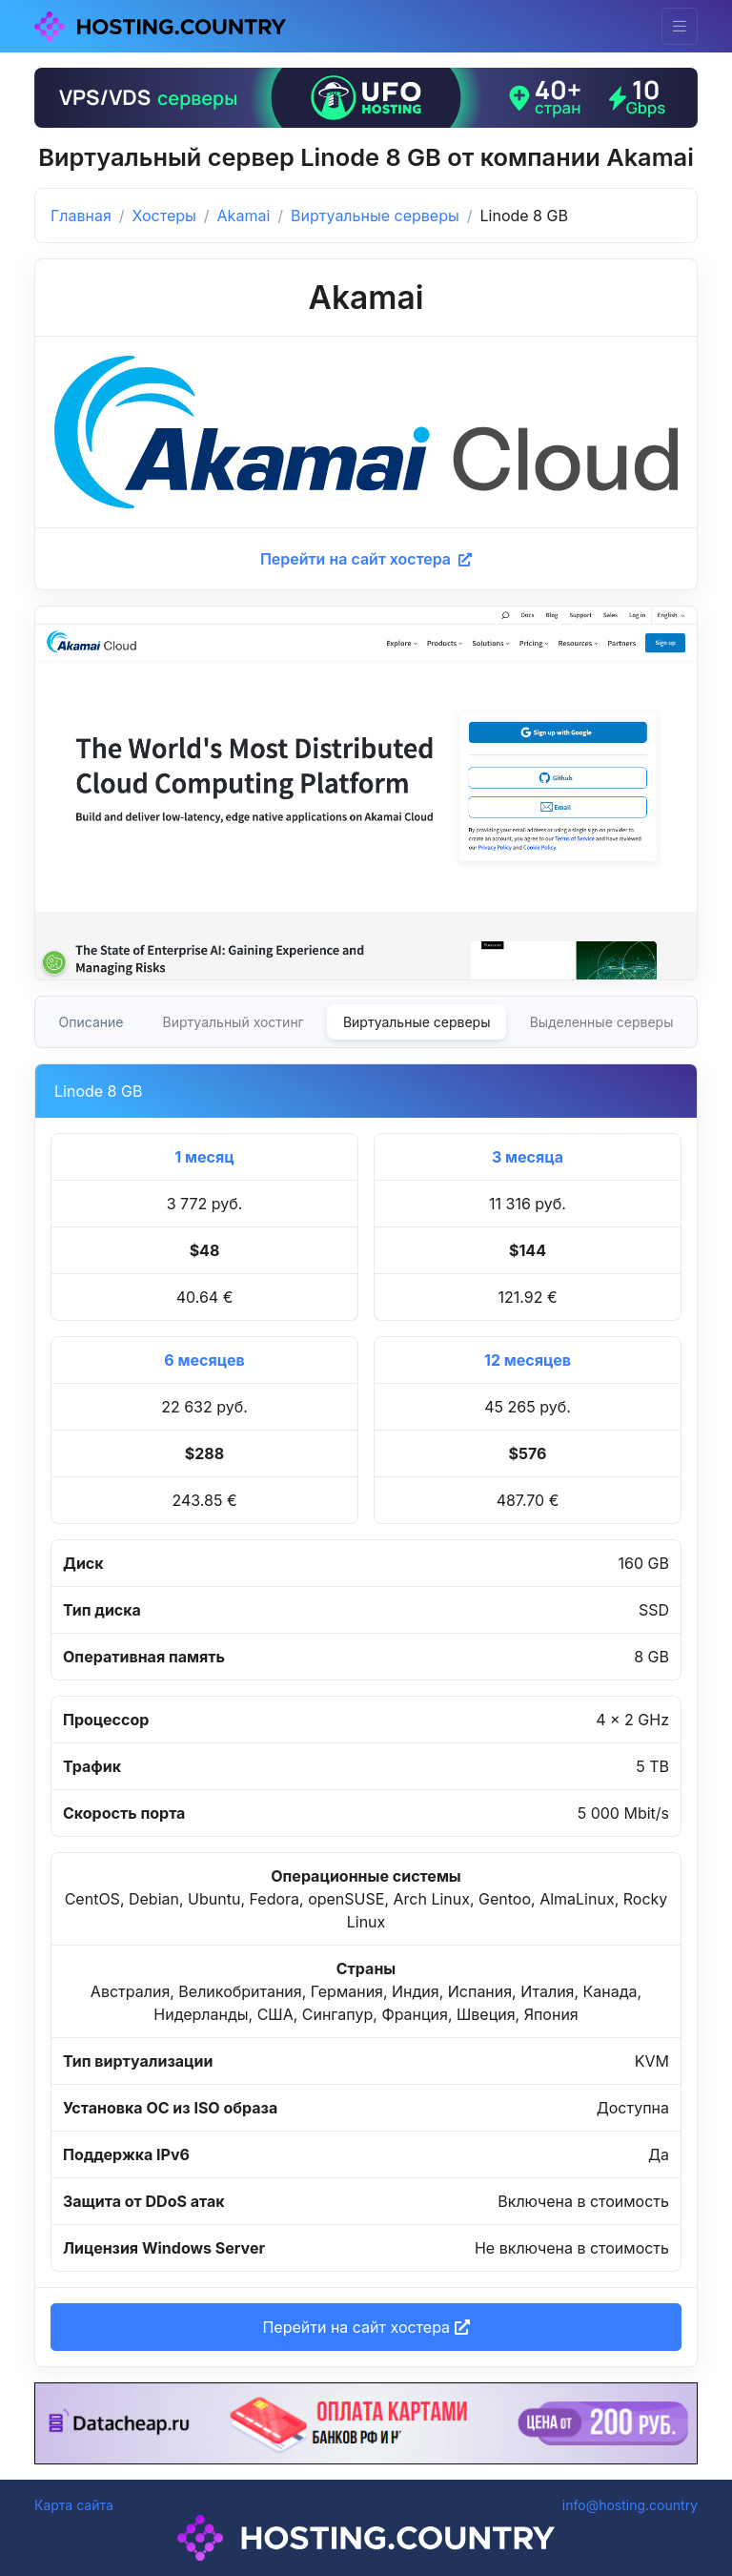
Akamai (244, 215)
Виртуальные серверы (375, 215)
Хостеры (164, 215)
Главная (81, 215)
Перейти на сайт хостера (366, 558)
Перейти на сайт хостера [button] (365, 2327)
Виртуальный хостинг (233, 1022)
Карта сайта (73, 2505)
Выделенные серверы (602, 1022)
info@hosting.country (630, 2505)
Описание (91, 1022)
